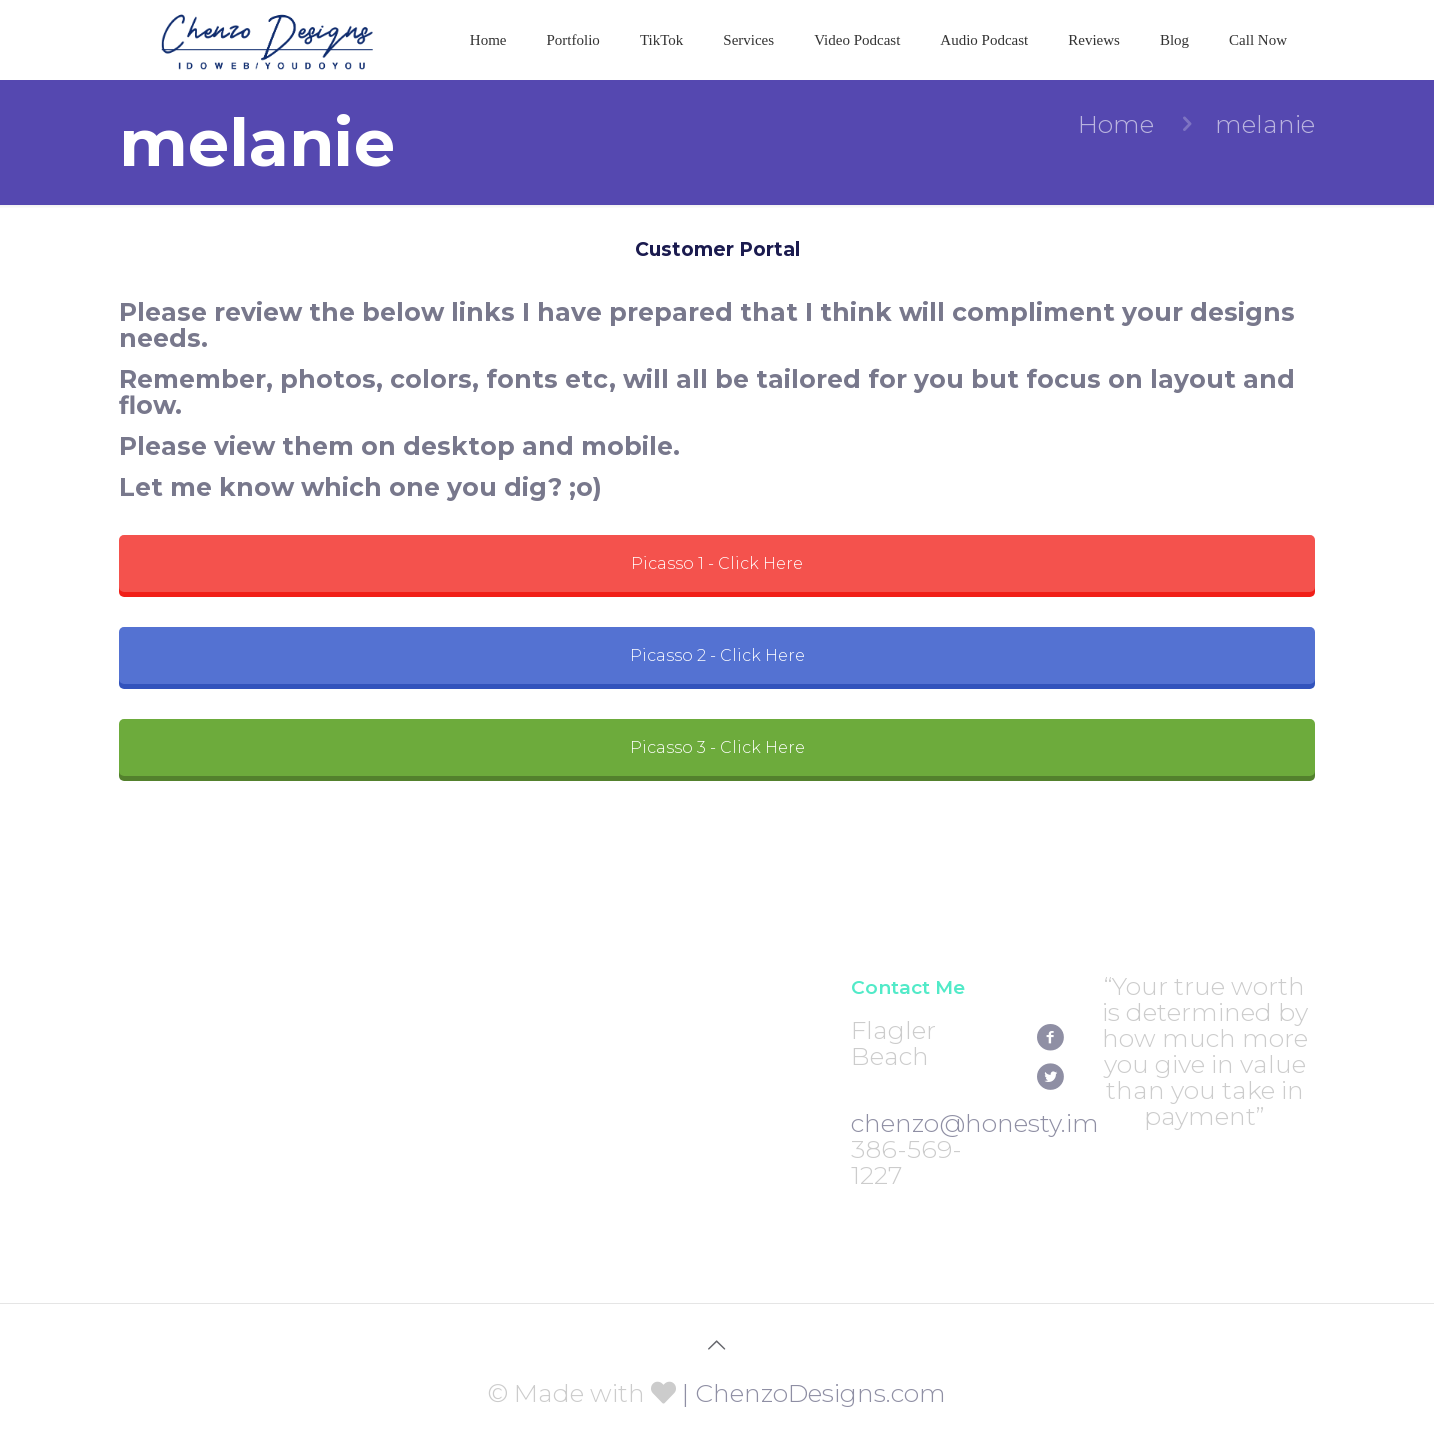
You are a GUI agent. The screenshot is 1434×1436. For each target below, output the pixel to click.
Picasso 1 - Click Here (717, 563)
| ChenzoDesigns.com (814, 1393)
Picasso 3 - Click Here (717, 747)
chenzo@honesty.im (975, 1123)
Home (1116, 124)
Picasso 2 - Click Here (717, 655)
